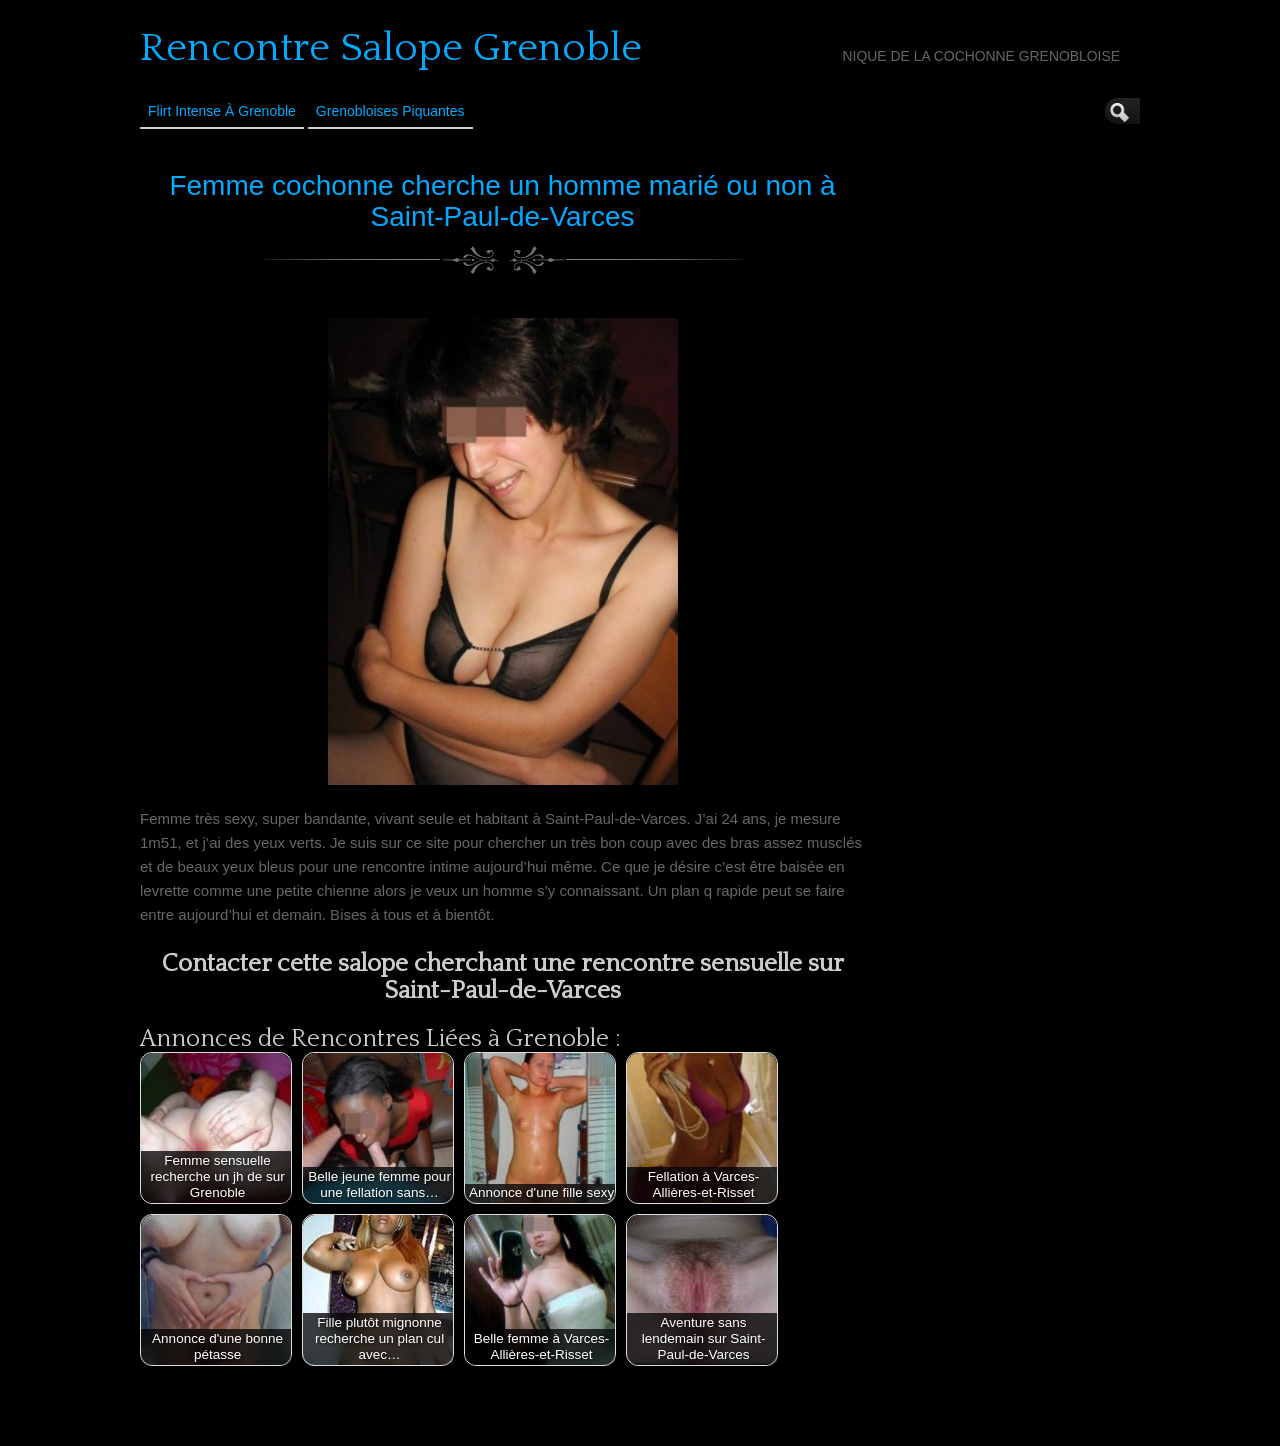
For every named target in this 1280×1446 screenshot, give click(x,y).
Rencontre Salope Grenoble (391, 48)
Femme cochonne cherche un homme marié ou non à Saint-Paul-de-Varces (502, 201)
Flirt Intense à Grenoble (222, 111)
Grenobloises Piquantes (390, 111)
